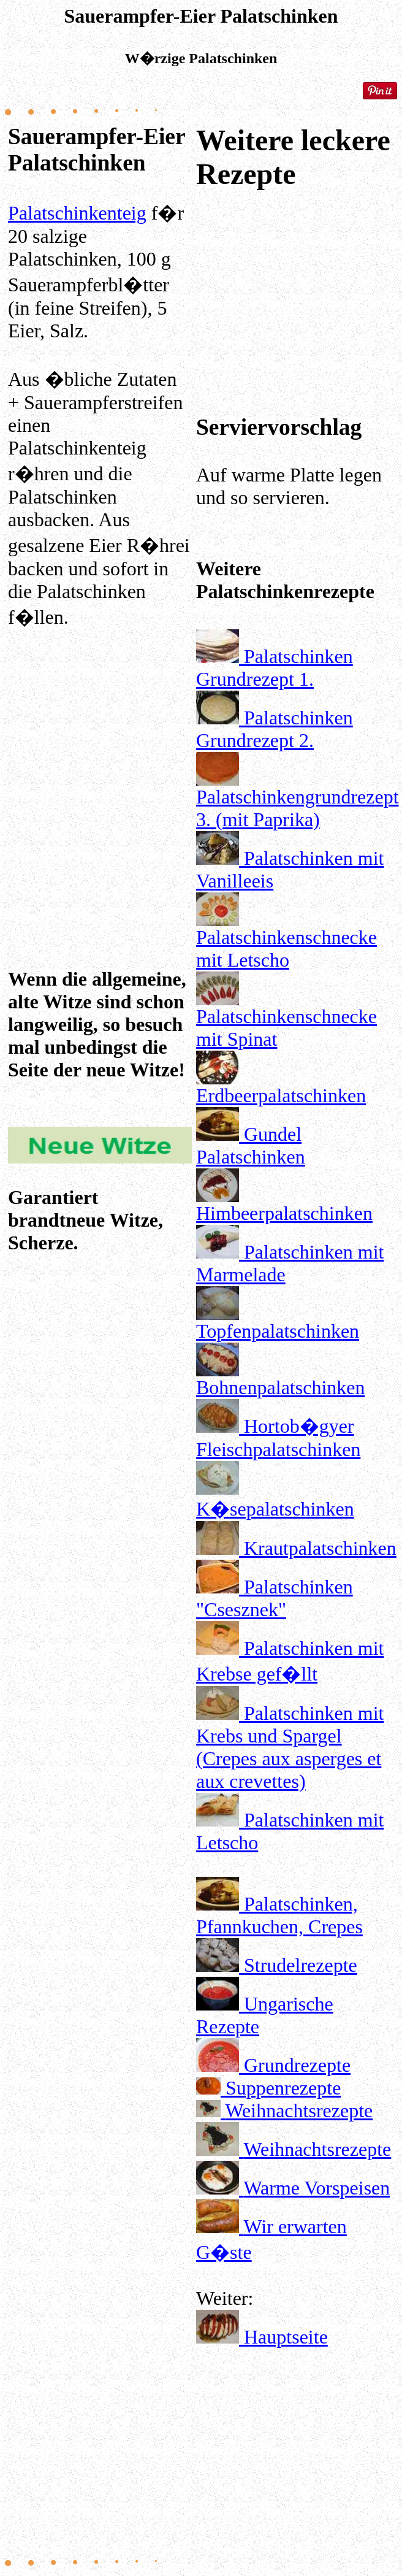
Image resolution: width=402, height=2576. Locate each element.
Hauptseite (286, 2337)
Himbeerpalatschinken (284, 1213)
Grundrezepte (297, 2065)
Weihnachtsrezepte (299, 2110)
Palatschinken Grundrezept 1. (274, 667)
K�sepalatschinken (275, 1509)
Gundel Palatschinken (250, 1145)
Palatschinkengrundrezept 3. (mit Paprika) (297, 808)
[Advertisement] (100, 774)
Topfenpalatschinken (277, 1331)
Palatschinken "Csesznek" (274, 1598)
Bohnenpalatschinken (280, 1387)
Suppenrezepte (283, 2088)
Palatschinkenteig (77, 213)
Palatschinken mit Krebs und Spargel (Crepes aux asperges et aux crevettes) (290, 1747)
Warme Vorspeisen (316, 2188)
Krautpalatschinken (320, 1548)
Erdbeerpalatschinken (281, 1095)
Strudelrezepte (300, 1965)
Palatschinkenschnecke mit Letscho (286, 948)
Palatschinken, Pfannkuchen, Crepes (279, 1915)
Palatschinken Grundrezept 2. (274, 729)
